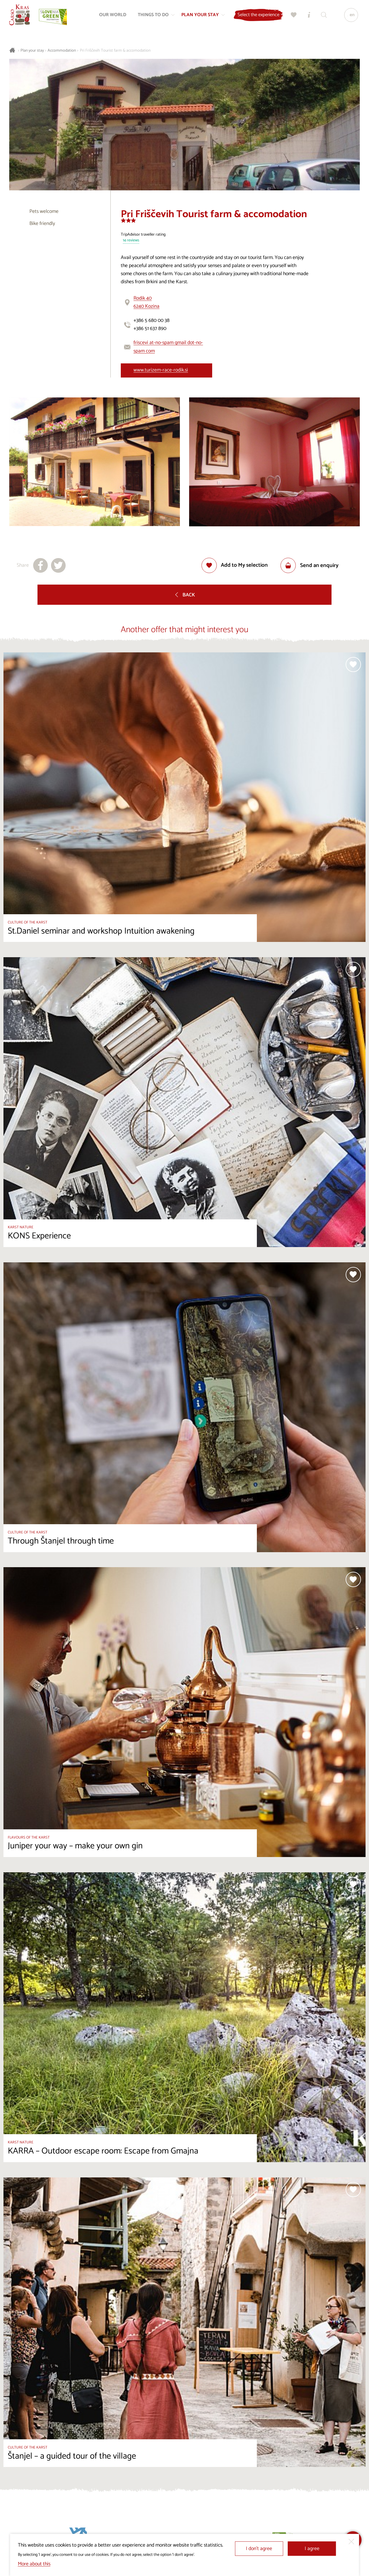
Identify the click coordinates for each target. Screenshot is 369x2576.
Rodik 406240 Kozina (146, 302)
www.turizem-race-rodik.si (160, 370)
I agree (312, 2549)
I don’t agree (259, 2549)
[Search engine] (323, 16)
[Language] (350, 16)
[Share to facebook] (40, 565)
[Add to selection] (235, 565)
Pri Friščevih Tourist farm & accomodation (115, 50)
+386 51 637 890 (149, 328)
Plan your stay (32, 50)
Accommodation (62, 50)
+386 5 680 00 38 (151, 320)
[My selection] (293, 16)
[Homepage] (20, 16)
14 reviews (131, 241)
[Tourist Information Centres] (308, 16)
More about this (34, 2564)
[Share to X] (58, 565)
